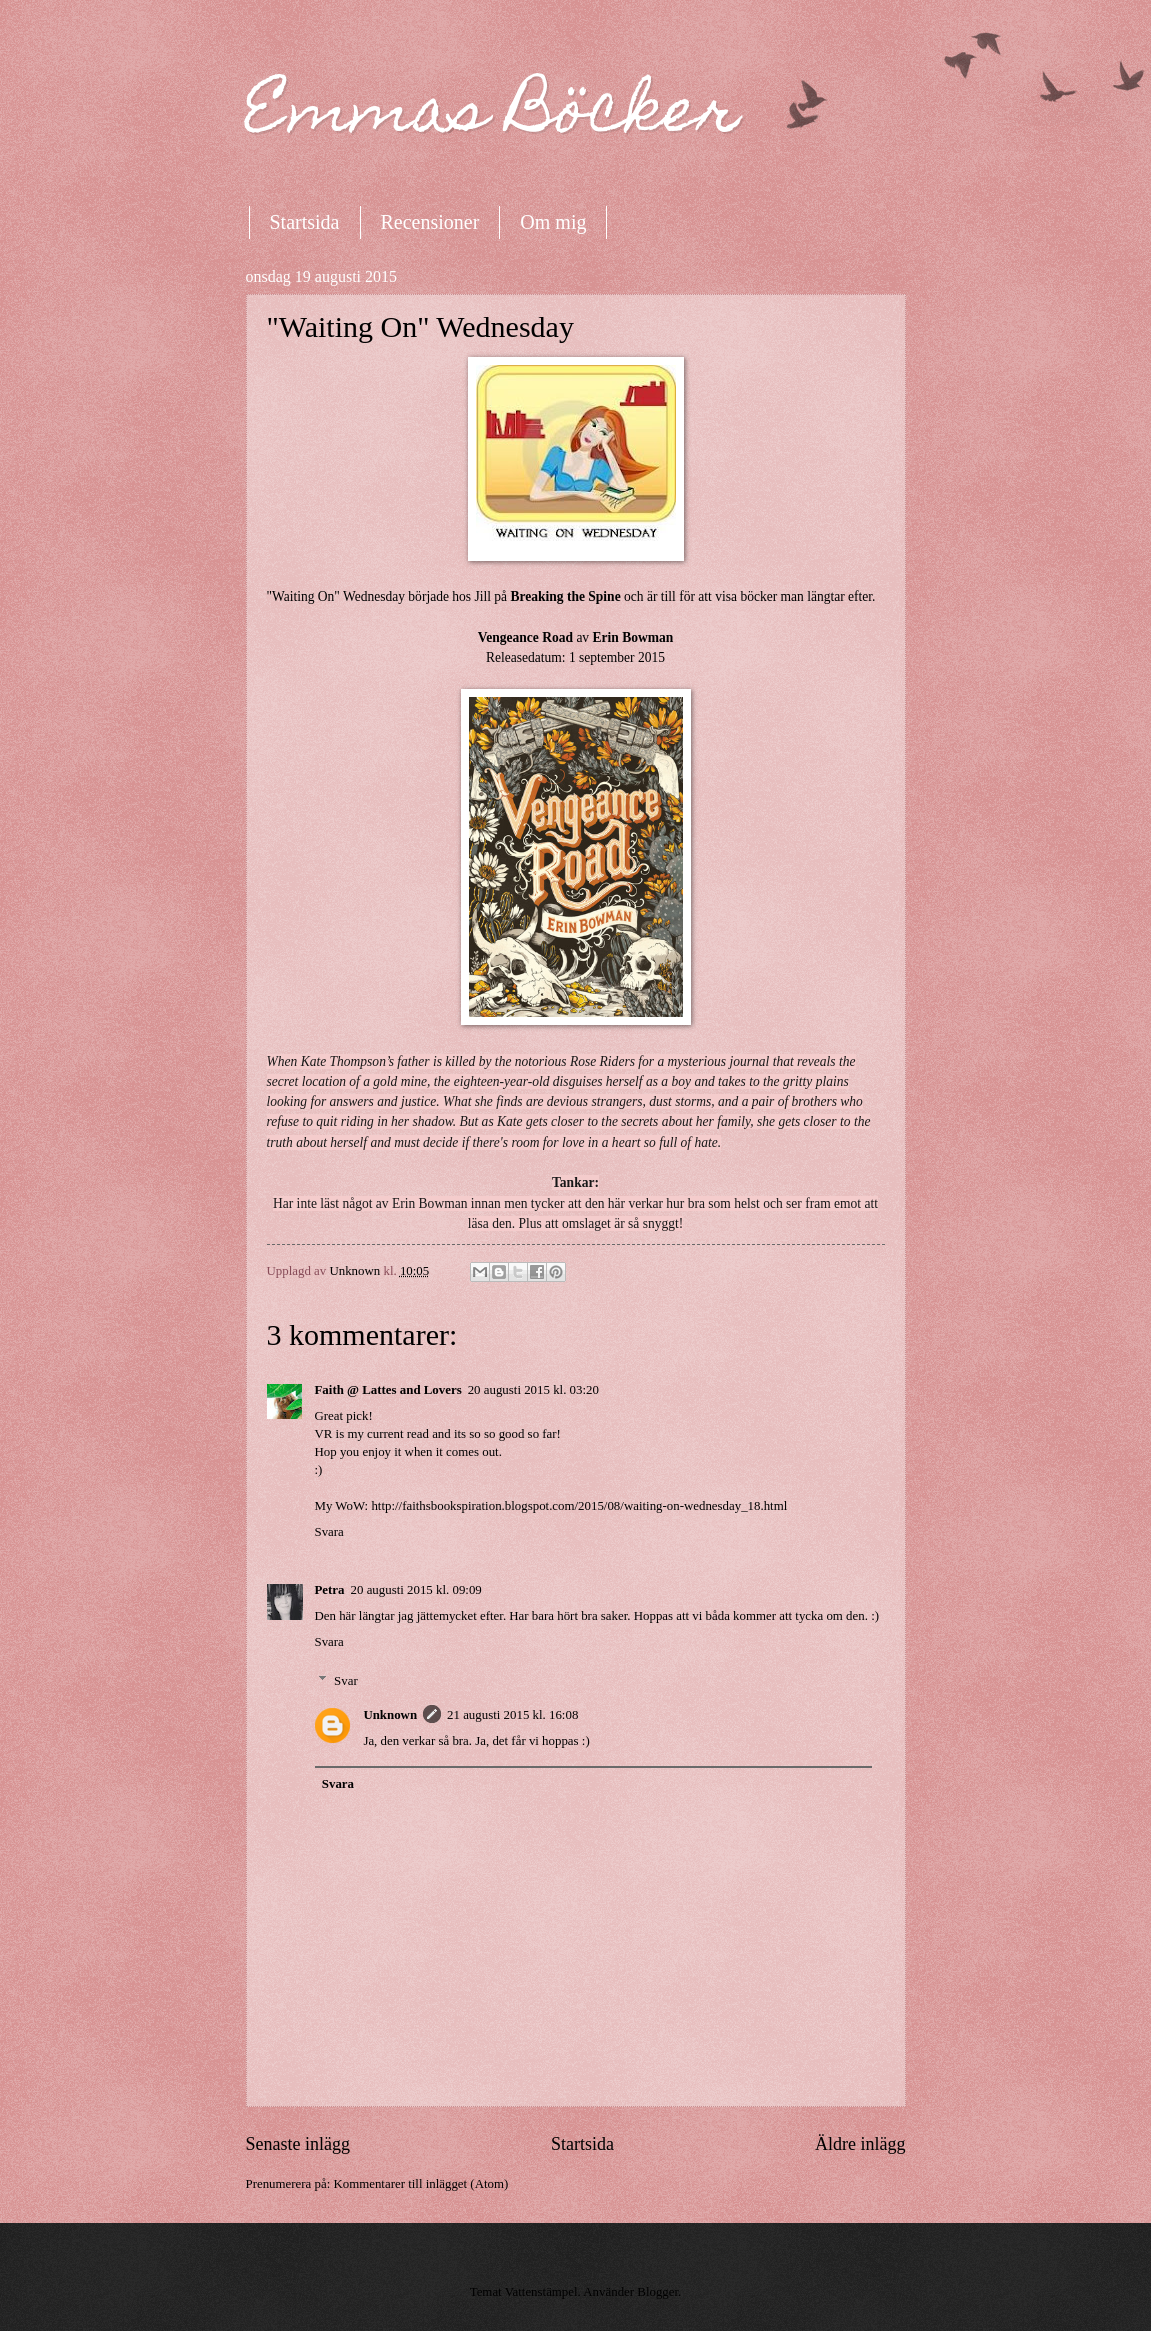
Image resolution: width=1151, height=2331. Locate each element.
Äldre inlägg (860, 2144)
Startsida (305, 222)
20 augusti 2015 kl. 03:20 (533, 1390)
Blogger (657, 2292)
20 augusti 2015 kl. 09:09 (416, 1590)
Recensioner (430, 222)
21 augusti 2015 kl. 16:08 (512, 1715)
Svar (346, 1680)
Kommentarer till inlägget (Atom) (420, 2184)
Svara (329, 1532)
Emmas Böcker (493, 116)
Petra (330, 1590)
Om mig (553, 222)
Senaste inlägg (298, 2144)
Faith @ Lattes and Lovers (388, 1390)
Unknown (390, 1715)
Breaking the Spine (565, 596)
